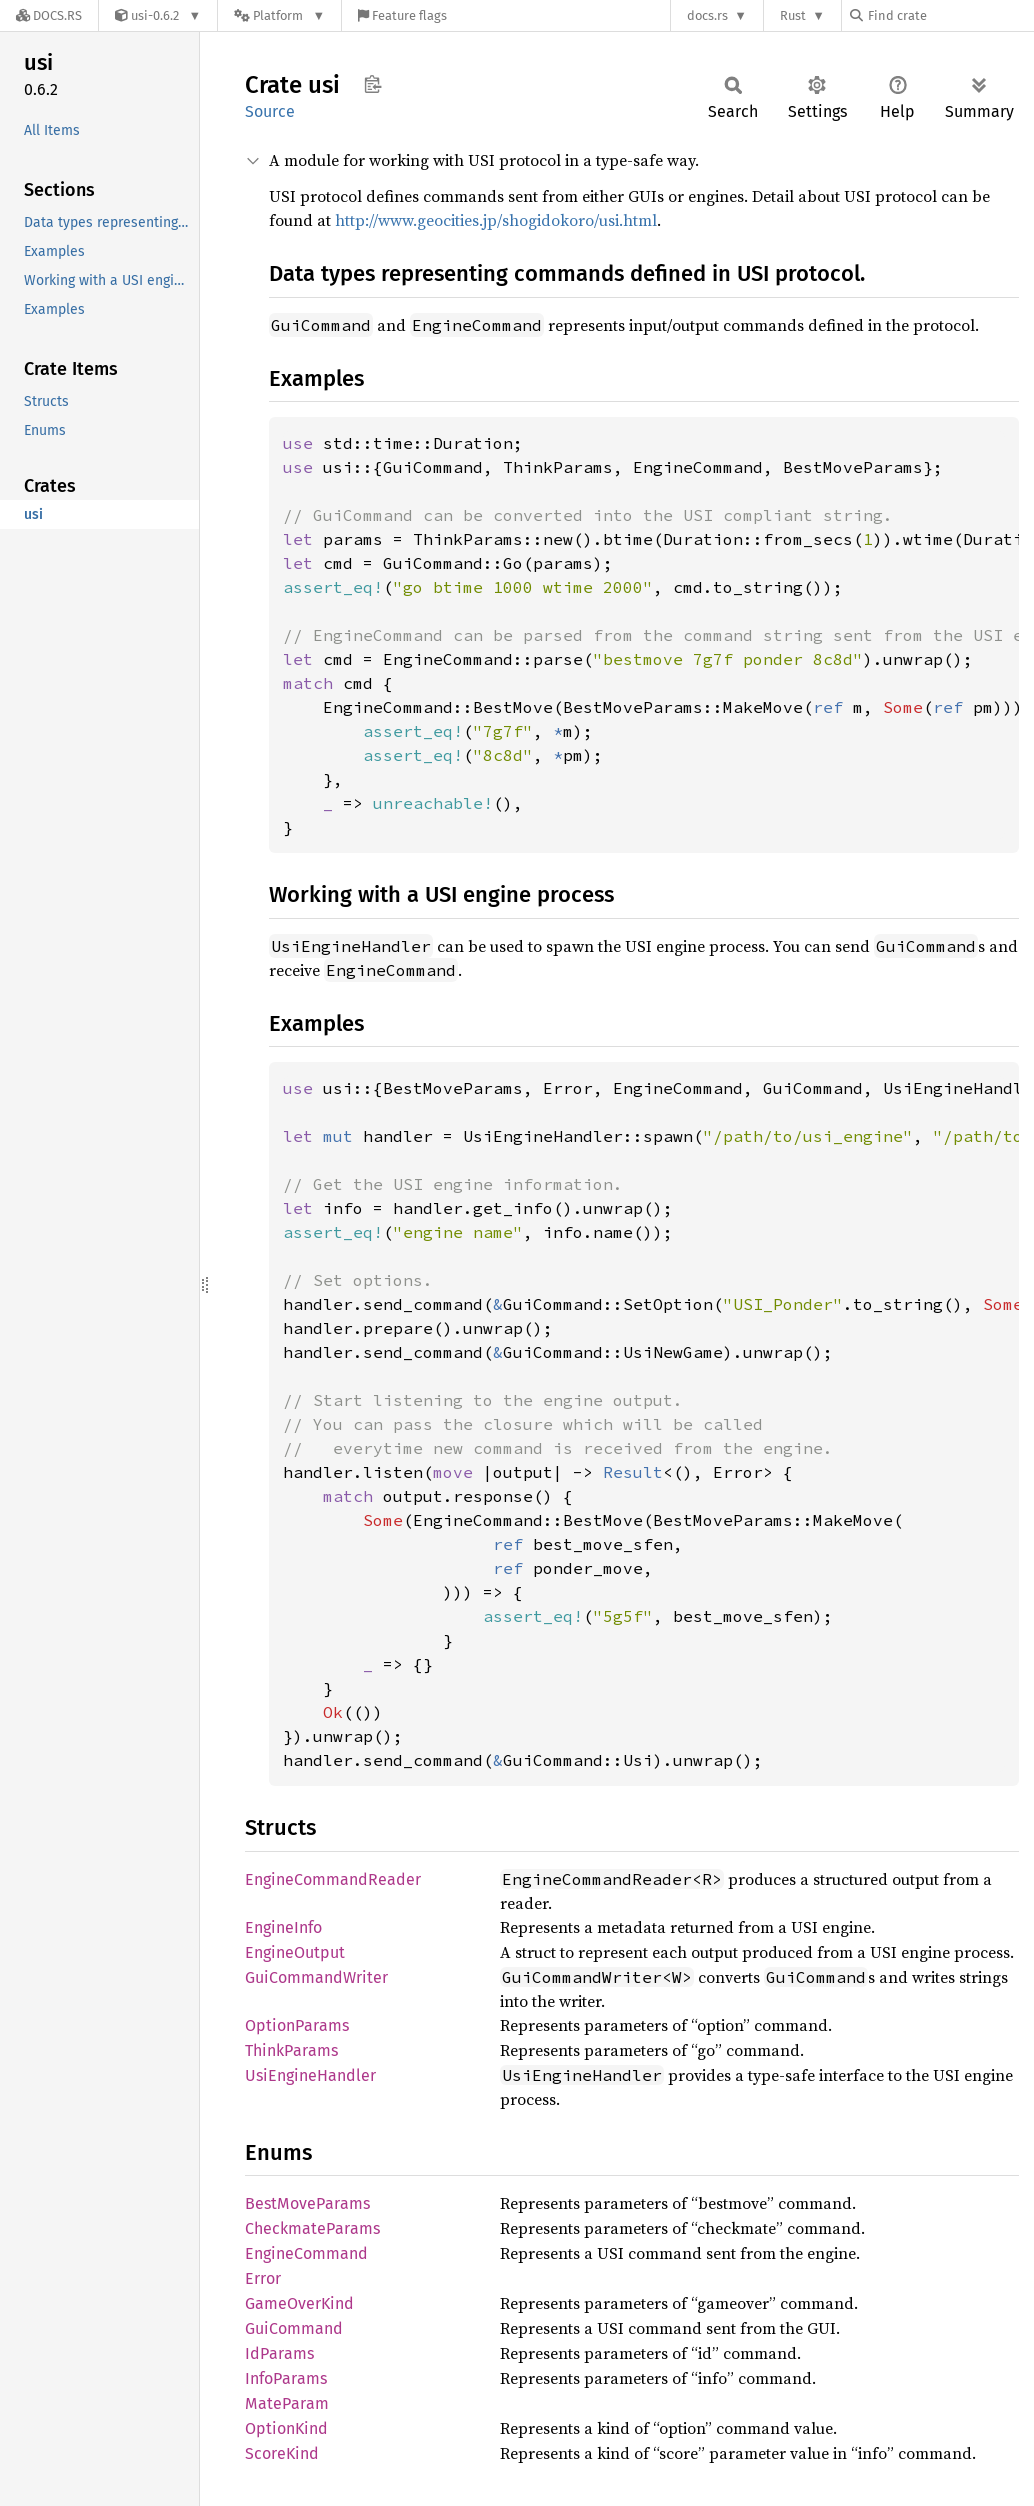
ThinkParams (291, 2050)
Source (270, 111)
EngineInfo (283, 1927)
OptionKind (286, 2428)
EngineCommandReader (333, 1879)
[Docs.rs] (49, 15)
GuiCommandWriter (316, 1977)
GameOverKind (299, 2303)
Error (263, 2278)
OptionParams (297, 2025)
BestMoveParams (307, 2203)
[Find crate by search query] (950, 15)
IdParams (279, 2353)
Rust (793, 15)
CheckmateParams (312, 2228)
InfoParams (286, 2378)
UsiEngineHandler (310, 2075)
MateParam (287, 2403)
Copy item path (372, 84)
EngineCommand (306, 2253)
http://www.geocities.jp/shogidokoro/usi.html (496, 220)
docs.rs (707, 15)
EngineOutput (295, 1952)
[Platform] (279, 15)
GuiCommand (294, 2328)
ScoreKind (282, 2453)
